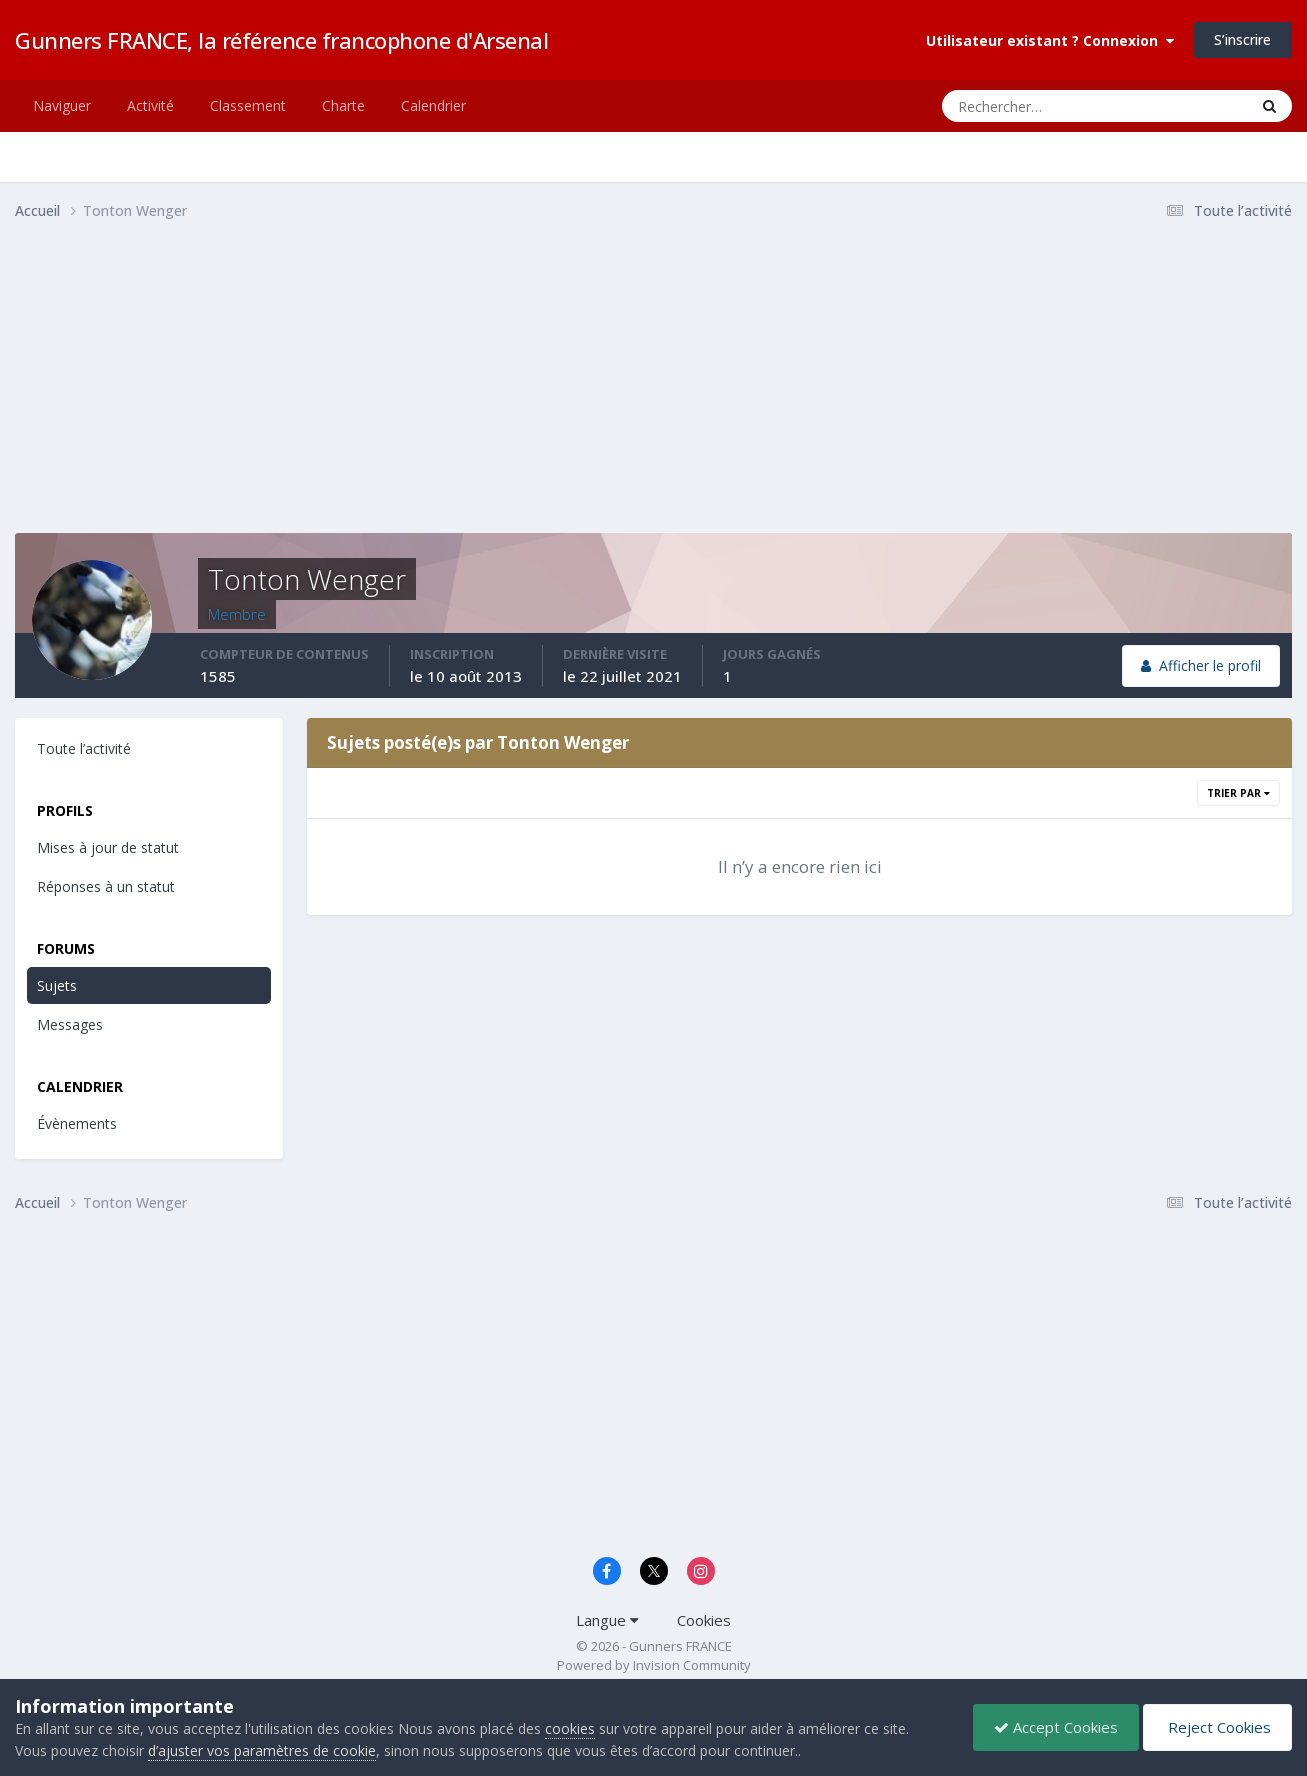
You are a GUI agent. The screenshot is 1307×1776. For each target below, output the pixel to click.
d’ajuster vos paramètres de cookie (262, 1750)
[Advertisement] (379, 393)
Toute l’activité (84, 748)
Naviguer (62, 105)
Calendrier (433, 105)
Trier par (1238, 793)
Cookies (704, 1620)
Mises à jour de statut (108, 847)
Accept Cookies (1056, 1727)
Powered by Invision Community (654, 1665)
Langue (607, 1620)
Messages (70, 1024)
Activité (150, 105)
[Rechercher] (1014, 106)
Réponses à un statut (106, 886)
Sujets (57, 985)
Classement (248, 105)
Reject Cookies (1217, 1727)
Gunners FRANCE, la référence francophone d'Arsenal (281, 40)
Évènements (77, 1123)
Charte (343, 105)
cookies (570, 1728)
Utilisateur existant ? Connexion (1050, 40)
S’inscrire (1242, 39)
